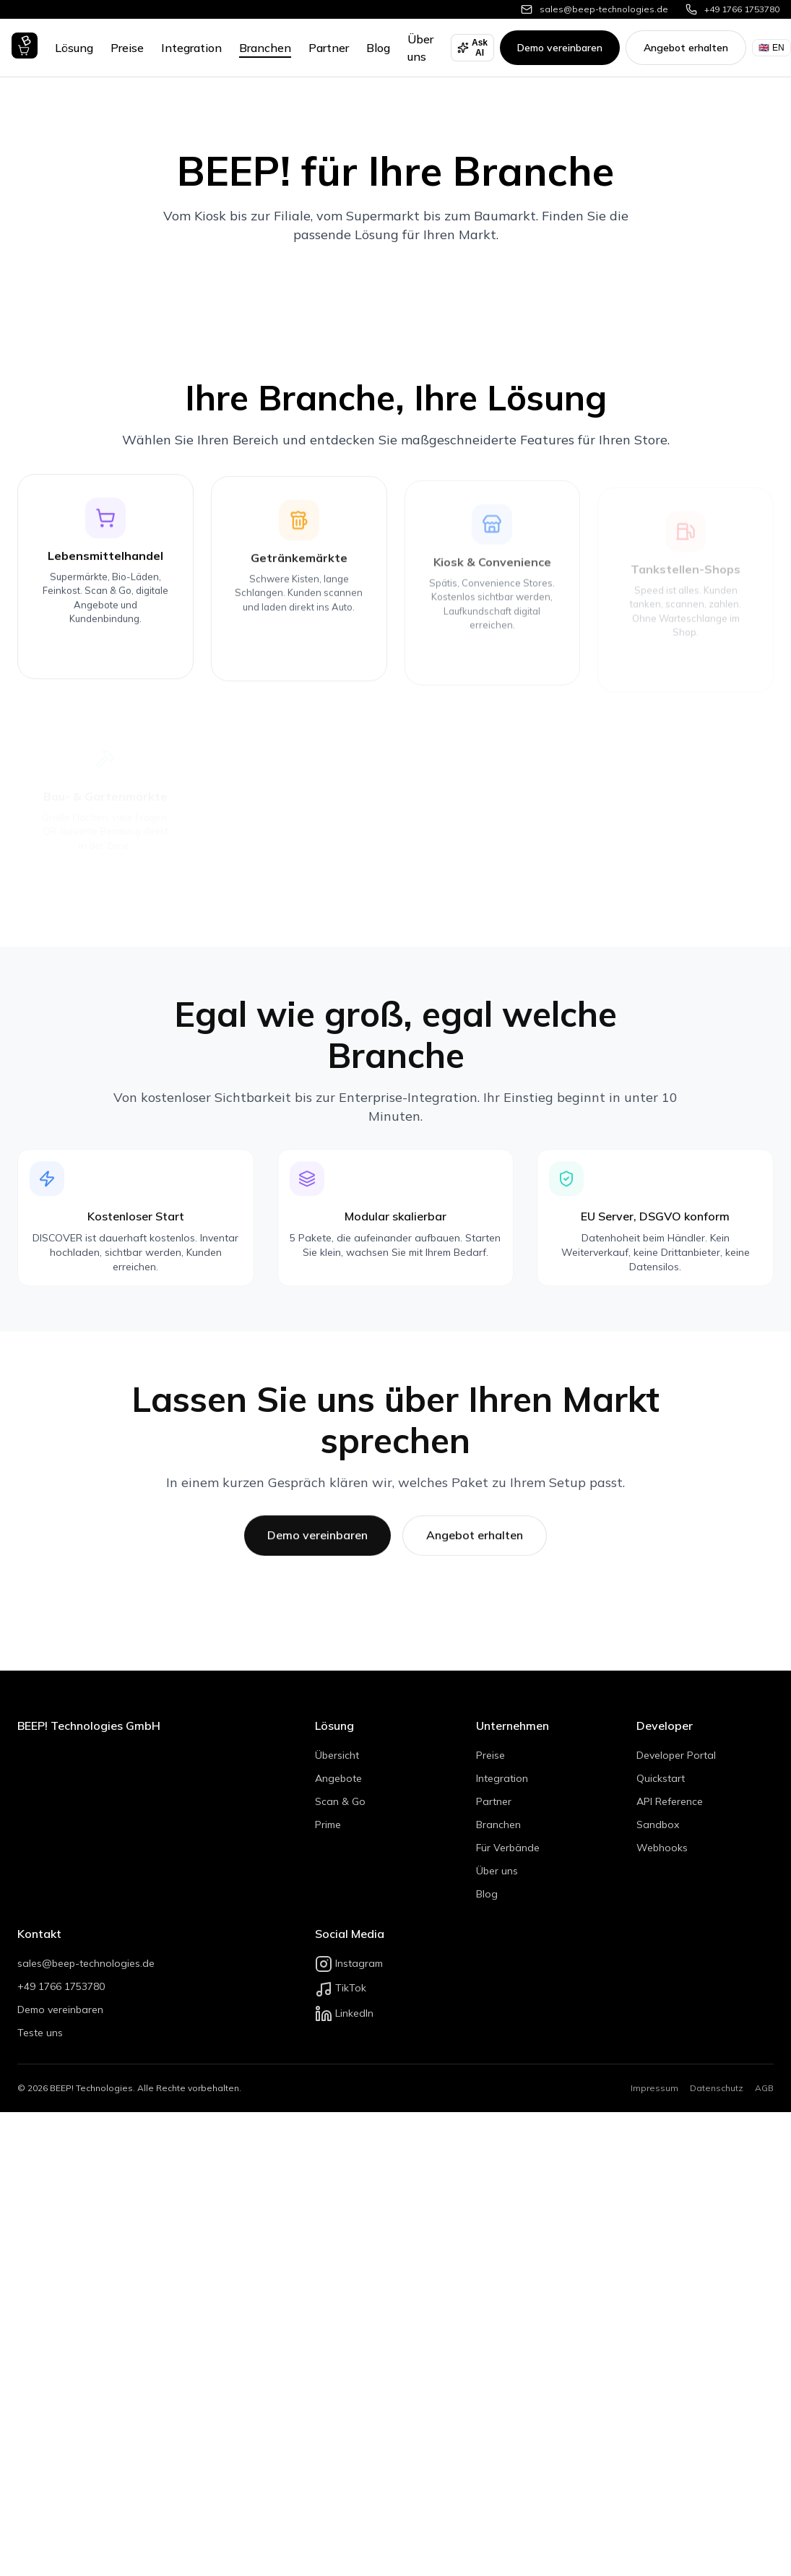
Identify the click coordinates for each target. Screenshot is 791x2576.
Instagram (349, 1963)
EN (771, 48)
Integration (191, 47)
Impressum (654, 2087)
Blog (378, 47)
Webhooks (662, 1847)
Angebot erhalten (686, 47)
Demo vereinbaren (559, 47)
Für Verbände (508, 1847)
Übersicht (337, 1755)
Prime (328, 1824)
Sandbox (657, 1824)
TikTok (340, 1987)
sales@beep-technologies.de (86, 1963)
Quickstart (660, 1778)
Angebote (338, 1778)
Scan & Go (340, 1801)
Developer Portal (676, 1755)
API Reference (669, 1801)
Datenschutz (716, 2087)
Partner (328, 47)
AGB (764, 2087)
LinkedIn (344, 2013)
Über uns (497, 1870)
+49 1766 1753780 (61, 1986)
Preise (127, 47)
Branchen (265, 47)
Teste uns (40, 2032)
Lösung (74, 47)
